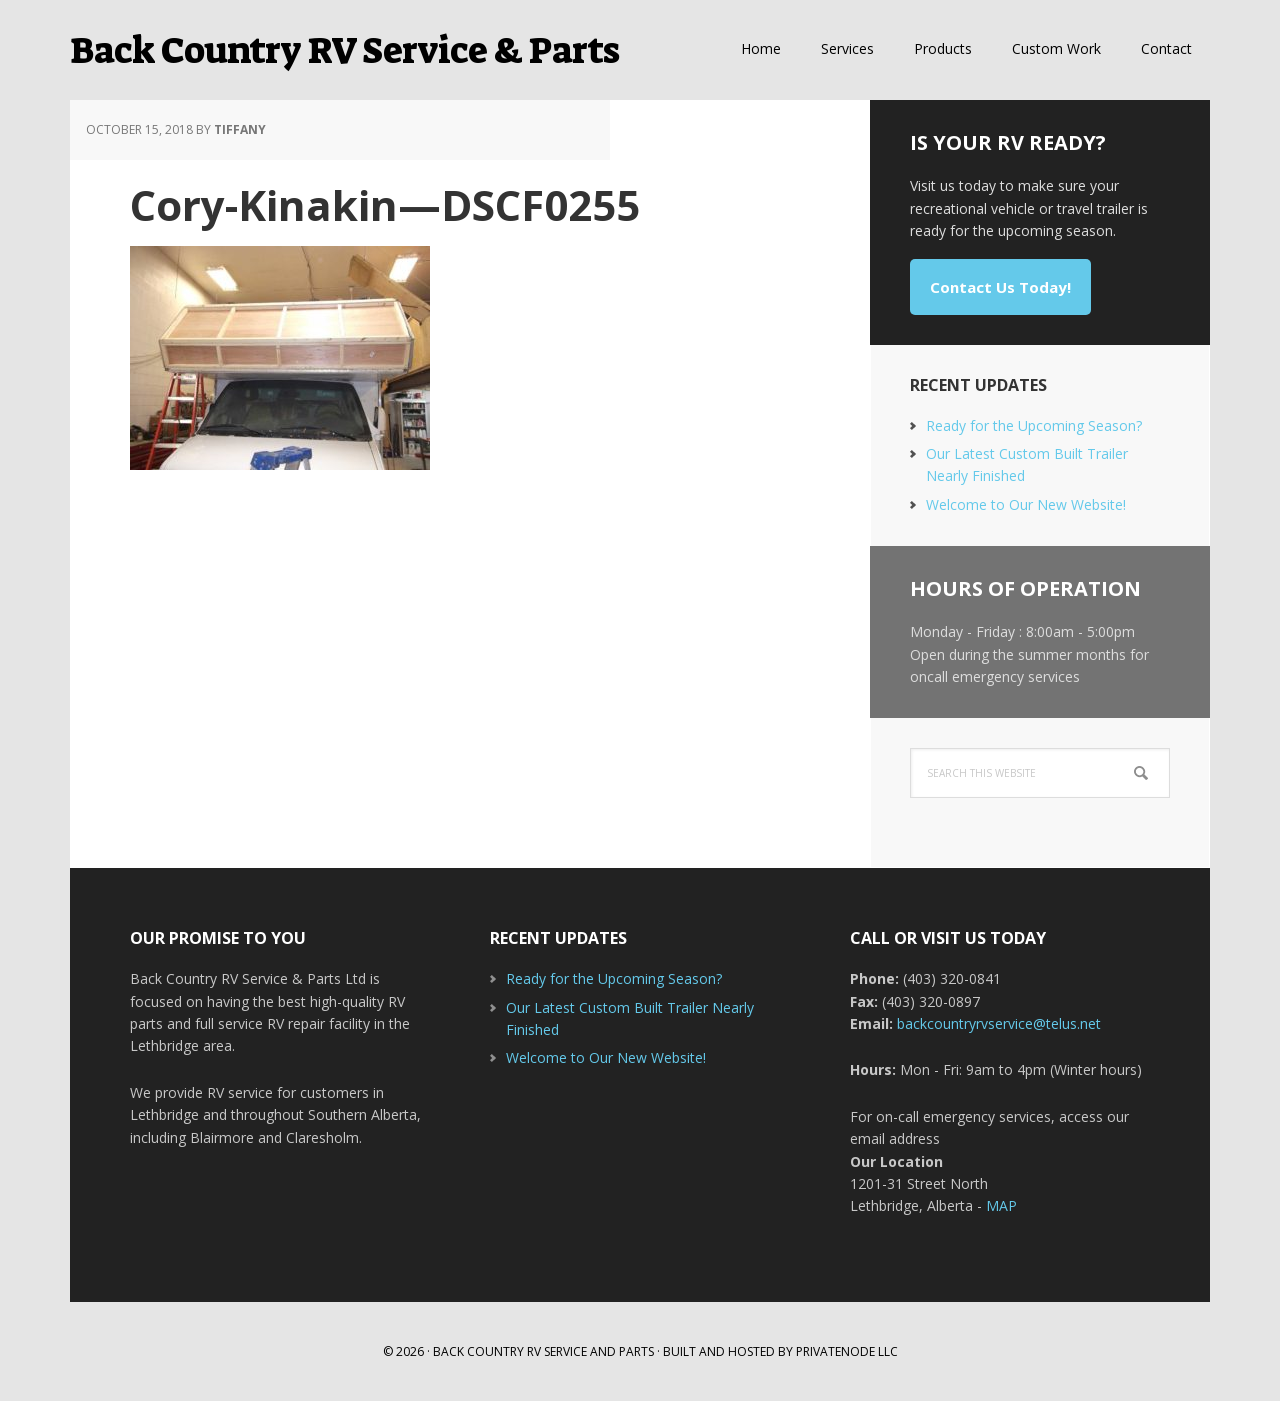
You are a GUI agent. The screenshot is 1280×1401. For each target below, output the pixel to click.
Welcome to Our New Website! (1026, 504)
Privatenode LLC (847, 1351)
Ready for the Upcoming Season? (1034, 425)
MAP (1001, 1205)
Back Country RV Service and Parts (543, 1351)
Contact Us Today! (1000, 287)
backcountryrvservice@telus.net (999, 1023)
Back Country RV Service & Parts (344, 50)
